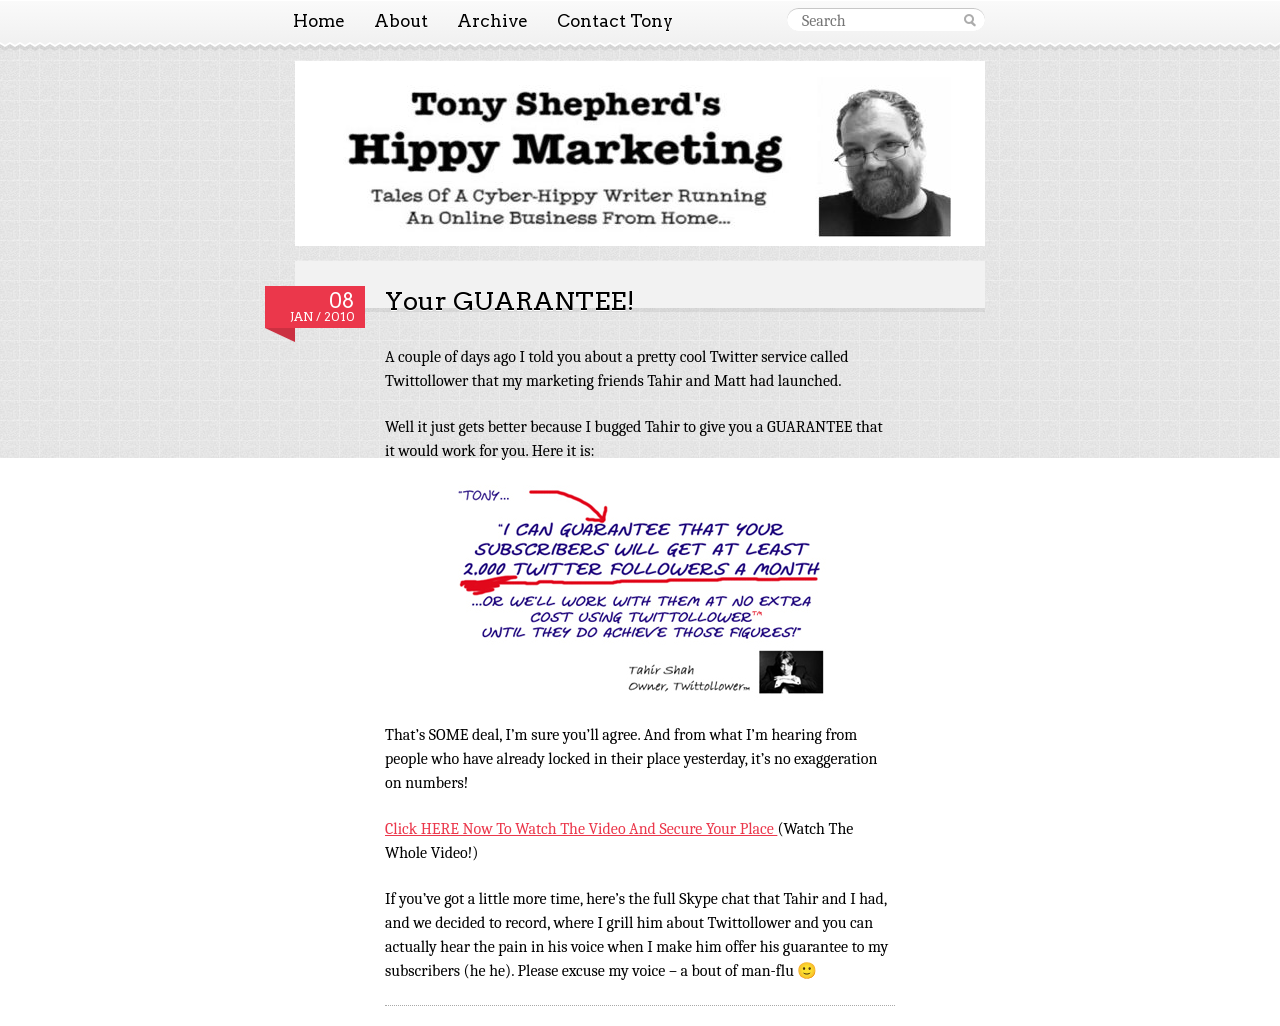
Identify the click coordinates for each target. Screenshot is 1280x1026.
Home (319, 21)
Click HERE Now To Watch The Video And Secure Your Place (581, 829)
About (401, 21)
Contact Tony (615, 21)
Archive (492, 21)
